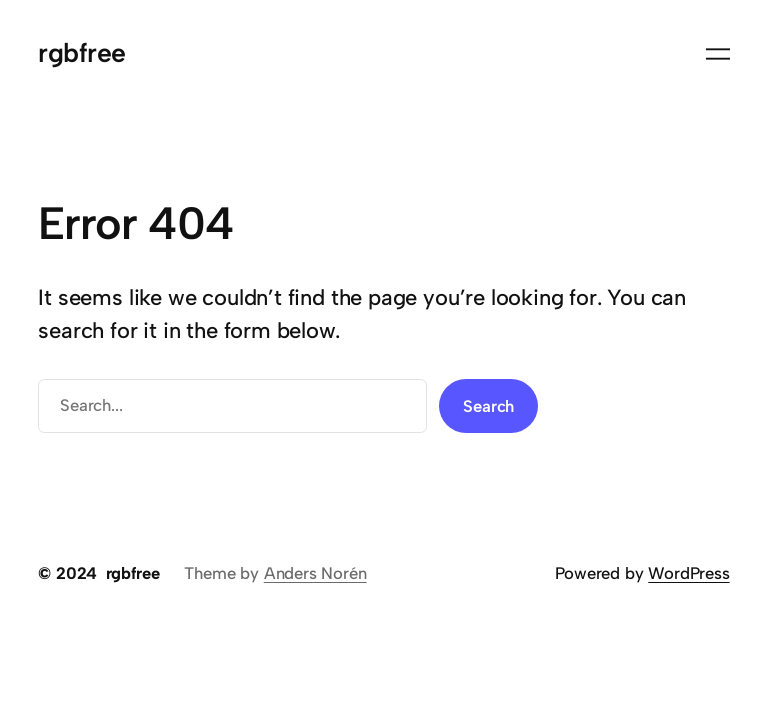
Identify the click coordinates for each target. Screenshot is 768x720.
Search (488, 406)
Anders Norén (315, 573)
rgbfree (81, 53)
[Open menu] (718, 54)
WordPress (688, 573)
